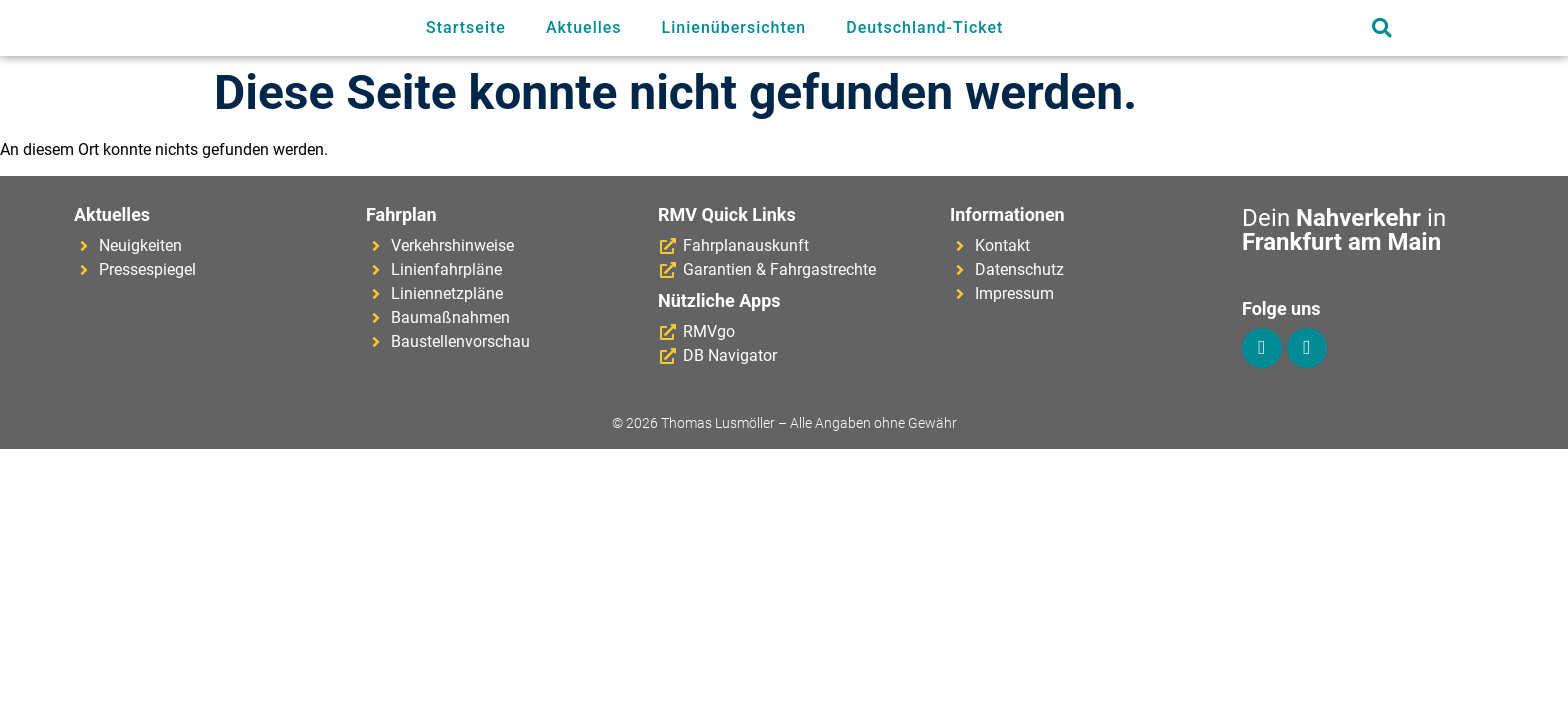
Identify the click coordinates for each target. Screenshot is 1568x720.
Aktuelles (584, 27)
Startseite (466, 27)
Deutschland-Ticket (924, 27)
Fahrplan (401, 214)
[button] (1381, 28)
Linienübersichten (734, 27)
